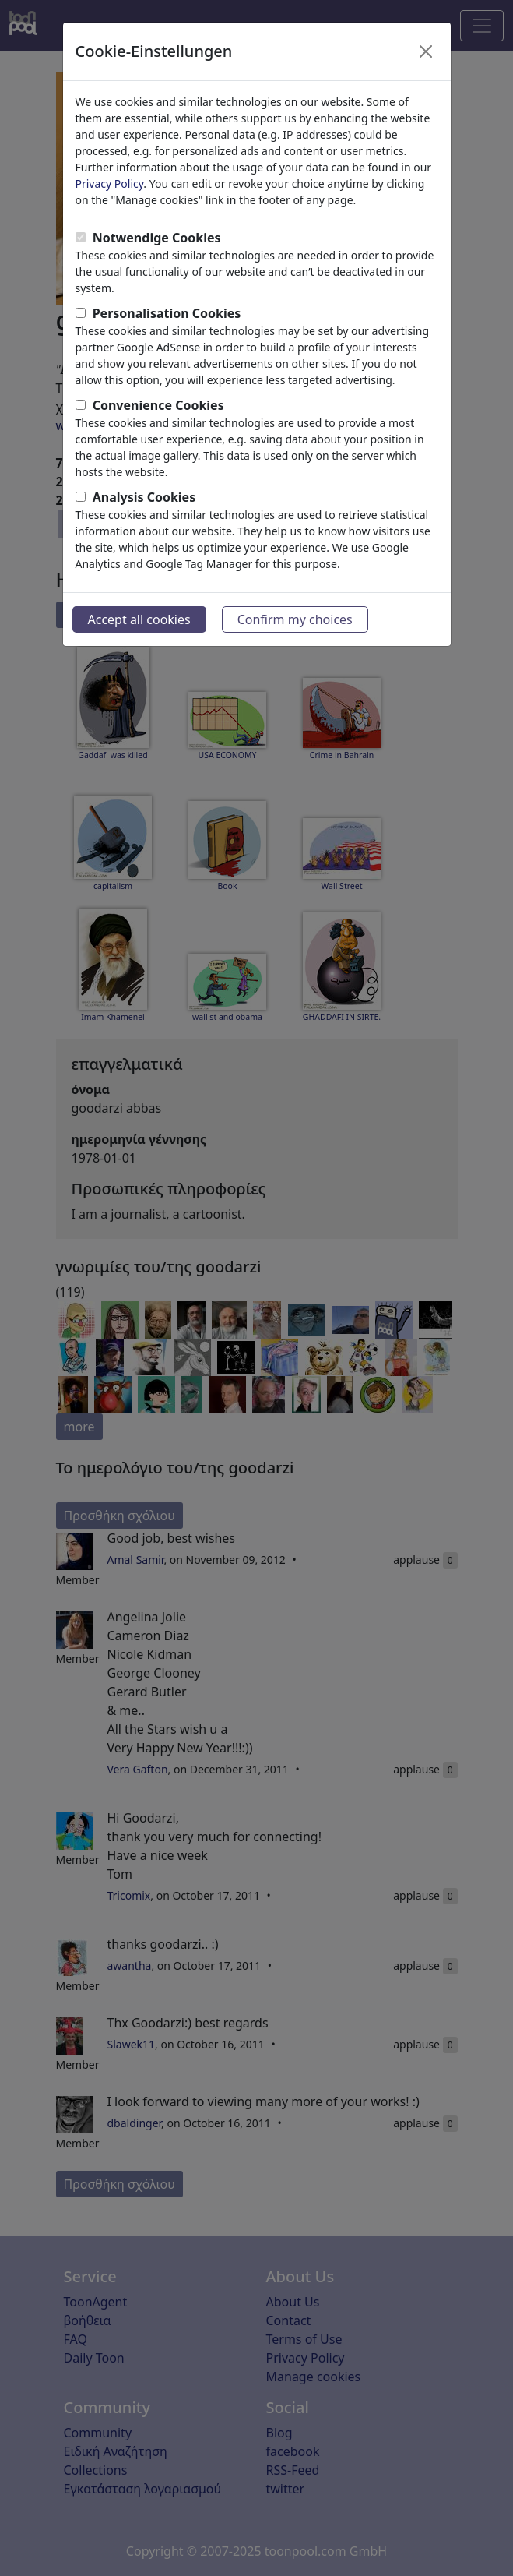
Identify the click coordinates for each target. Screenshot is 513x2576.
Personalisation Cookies (167, 313)
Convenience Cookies (158, 405)
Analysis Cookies (144, 497)
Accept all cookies (139, 619)
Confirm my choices (295, 619)
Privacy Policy (110, 183)
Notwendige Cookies (157, 237)
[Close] (425, 51)
